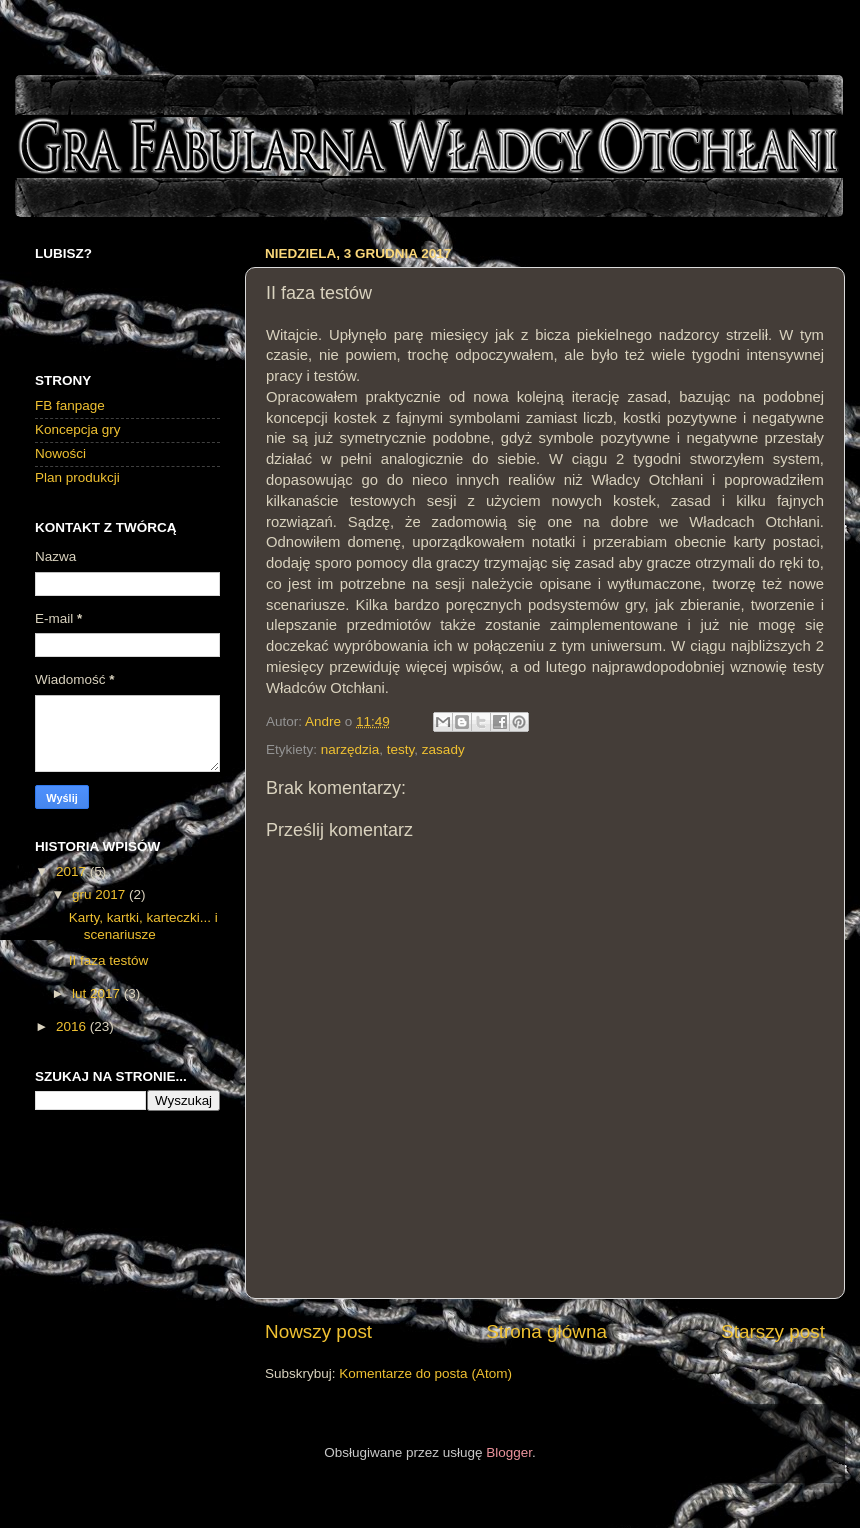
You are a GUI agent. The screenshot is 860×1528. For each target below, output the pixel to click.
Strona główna (546, 1331)
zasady (443, 749)
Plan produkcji (77, 477)
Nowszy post (318, 1331)
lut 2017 (98, 993)
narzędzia (350, 749)
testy (401, 749)
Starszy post (773, 1331)
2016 (73, 1026)
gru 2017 (100, 894)
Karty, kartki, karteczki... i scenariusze (143, 925)
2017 (73, 871)
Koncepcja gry (78, 429)
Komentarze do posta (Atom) (425, 1373)
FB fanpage (70, 405)
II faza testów (109, 960)
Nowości (60, 453)
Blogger (509, 1452)
